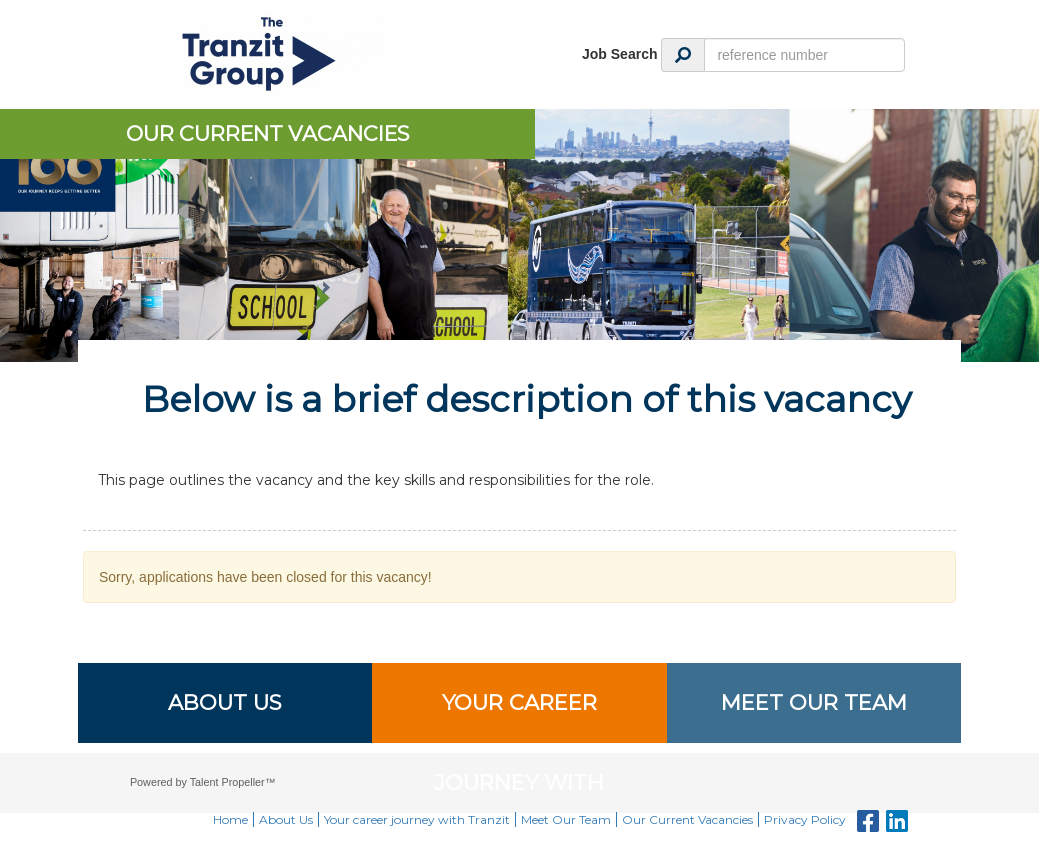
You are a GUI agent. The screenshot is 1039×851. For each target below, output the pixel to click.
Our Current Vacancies (687, 819)
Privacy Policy (805, 819)
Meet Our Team (814, 702)
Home (230, 819)
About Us (225, 702)
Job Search (619, 54)
